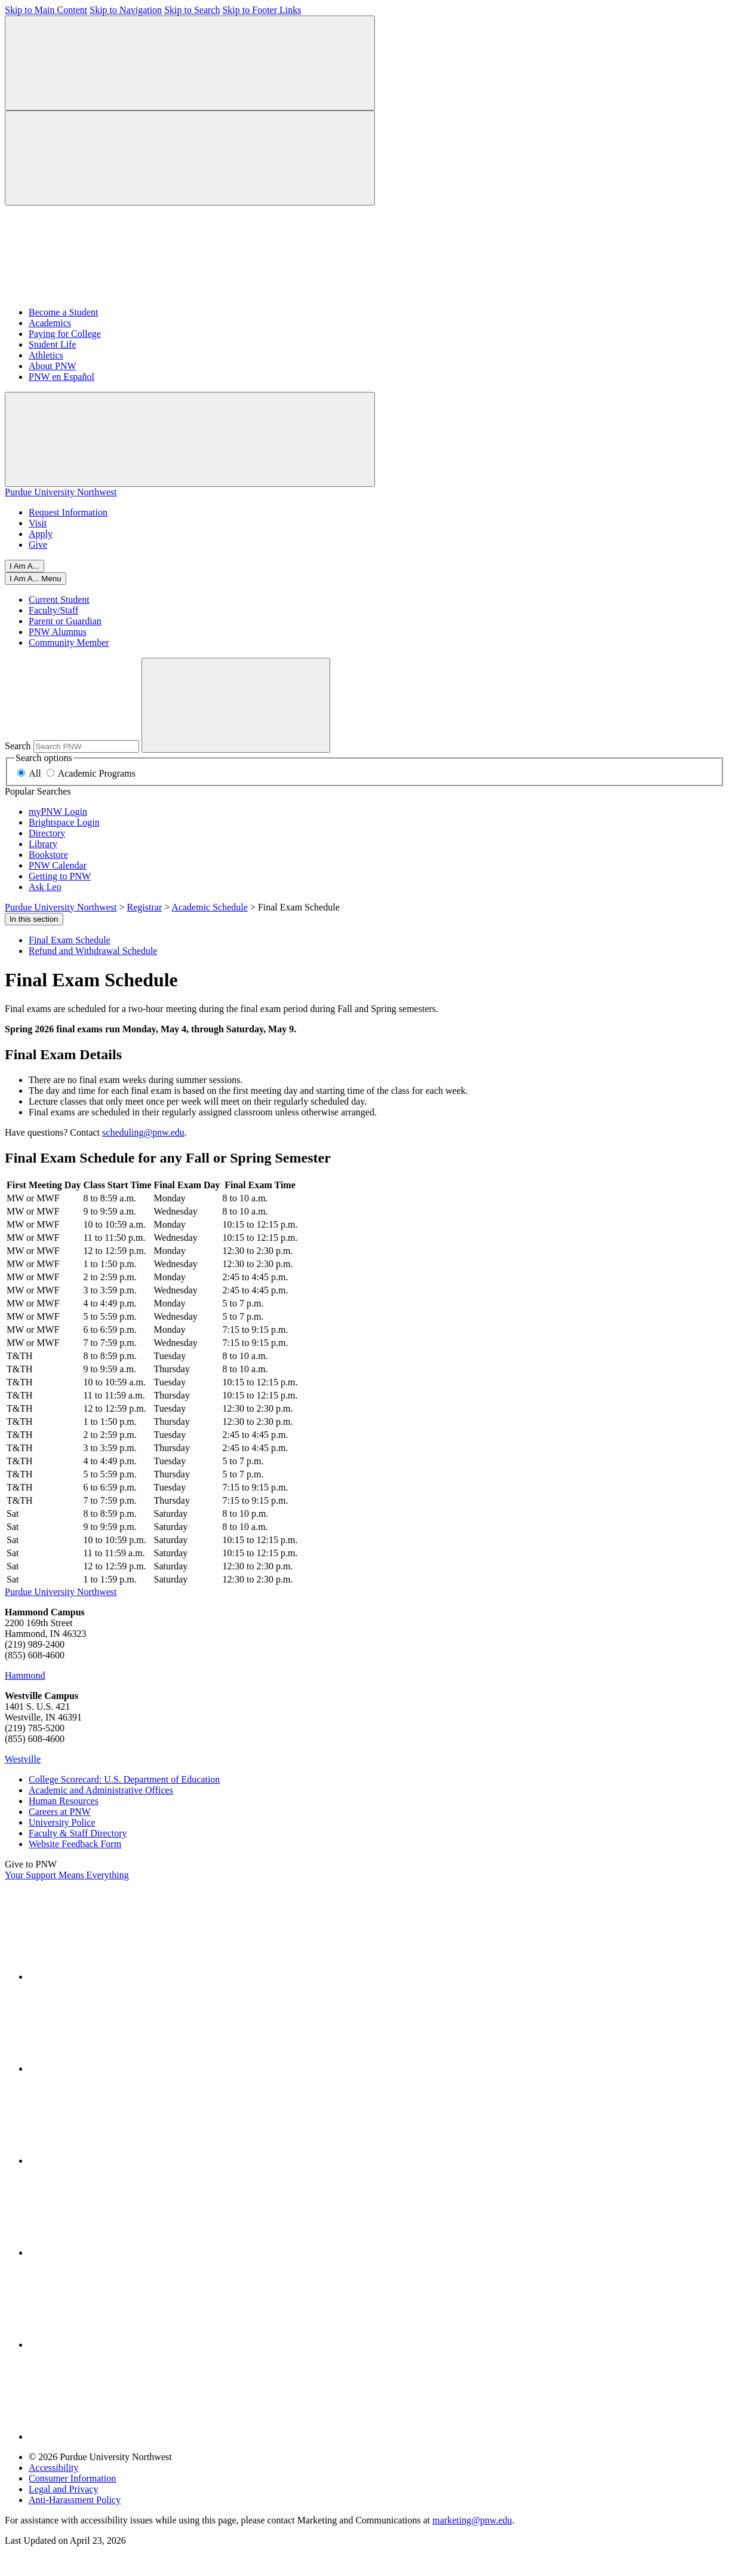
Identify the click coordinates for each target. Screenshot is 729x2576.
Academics (50, 323)
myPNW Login (58, 811)
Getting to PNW (60, 876)
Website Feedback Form (75, 1844)
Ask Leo (45, 887)
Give (38, 544)
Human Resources (64, 1801)
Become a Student (63, 312)
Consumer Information (72, 2478)
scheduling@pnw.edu (143, 1132)
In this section (34, 919)
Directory (47, 833)
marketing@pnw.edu (472, 2520)
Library (43, 844)
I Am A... (24, 566)
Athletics (46, 355)
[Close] (35, 578)
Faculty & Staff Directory (78, 1833)
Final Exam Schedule (69, 940)
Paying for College (65, 334)
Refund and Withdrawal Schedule (93, 951)
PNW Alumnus (58, 632)
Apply (41, 534)
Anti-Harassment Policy (75, 2500)
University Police (62, 1822)
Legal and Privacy (63, 2489)
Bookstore (48, 855)
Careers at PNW (60, 1812)
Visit (38, 523)
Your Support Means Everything (67, 1875)
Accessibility (54, 2467)
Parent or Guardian (65, 621)
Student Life (52, 344)
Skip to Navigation (126, 10)
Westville (23, 1759)
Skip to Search (192, 10)
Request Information (68, 512)
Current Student (59, 599)
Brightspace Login (64, 822)
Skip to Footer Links (261, 10)
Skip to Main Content (46, 10)
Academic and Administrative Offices (101, 1790)
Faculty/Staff (53, 610)
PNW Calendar (58, 865)
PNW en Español (61, 377)
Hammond (25, 1675)
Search (18, 746)
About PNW (52, 366)
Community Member (69, 642)
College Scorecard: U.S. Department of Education (124, 1779)
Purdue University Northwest (61, 492)
